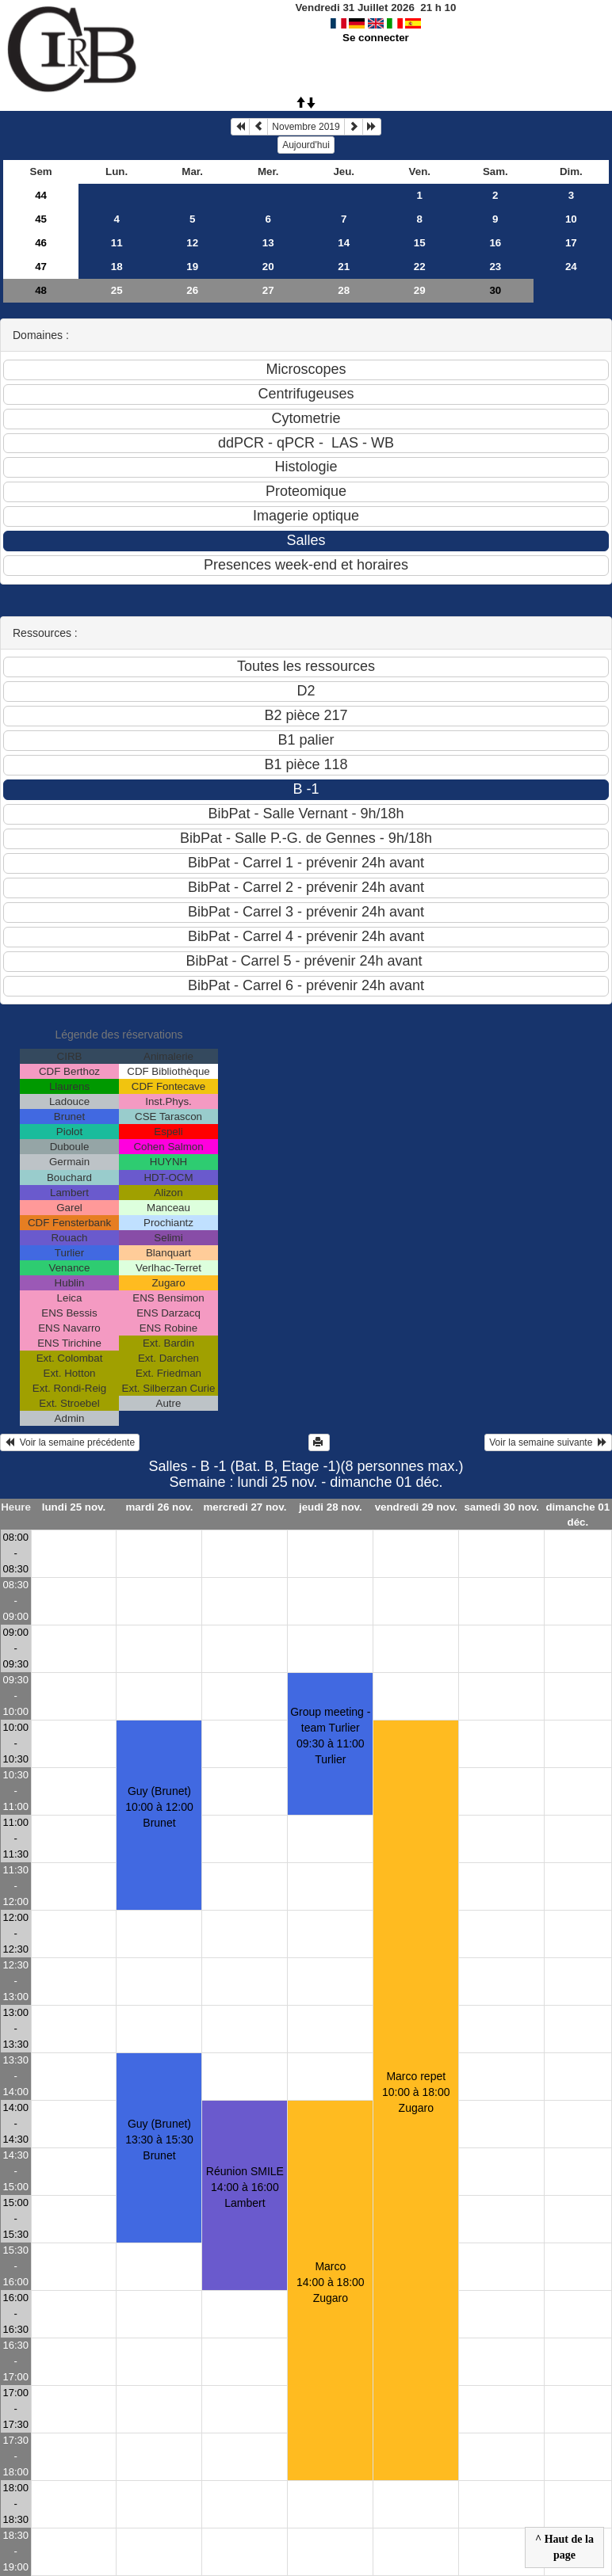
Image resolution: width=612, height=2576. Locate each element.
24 (571, 266)
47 (41, 266)
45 (41, 219)
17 (571, 243)
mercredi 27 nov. (244, 1507)
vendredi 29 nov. (416, 1507)
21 (344, 266)
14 (344, 243)
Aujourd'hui (306, 145)
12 (192, 243)
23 (495, 266)
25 (117, 290)
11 (117, 243)
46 (41, 243)
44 (41, 195)
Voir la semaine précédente (70, 1442)
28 (344, 290)
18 (117, 266)
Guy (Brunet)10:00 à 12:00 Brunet (159, 1807)
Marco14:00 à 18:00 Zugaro (330, 2282)
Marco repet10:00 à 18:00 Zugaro (416, 2092)
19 (192, 266)
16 (495, 243)
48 (41, 290)
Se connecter (375, 38)
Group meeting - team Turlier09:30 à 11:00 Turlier (330, 1735)
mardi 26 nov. (159, 1507)
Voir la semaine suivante (548, 1442)
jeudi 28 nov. (330, 1507)
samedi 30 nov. (501, 1507)
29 (420, 290)
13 (268, 243)
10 (571, 219)
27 (268, 290)
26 (192, 290)
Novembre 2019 (305, 126)
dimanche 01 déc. (577, 1514)
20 (268, 266)
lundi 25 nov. (73, 1507)
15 (420, 243)
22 (420, 266)
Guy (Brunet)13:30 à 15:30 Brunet (159, 2139)
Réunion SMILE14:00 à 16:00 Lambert (245, 2187)
